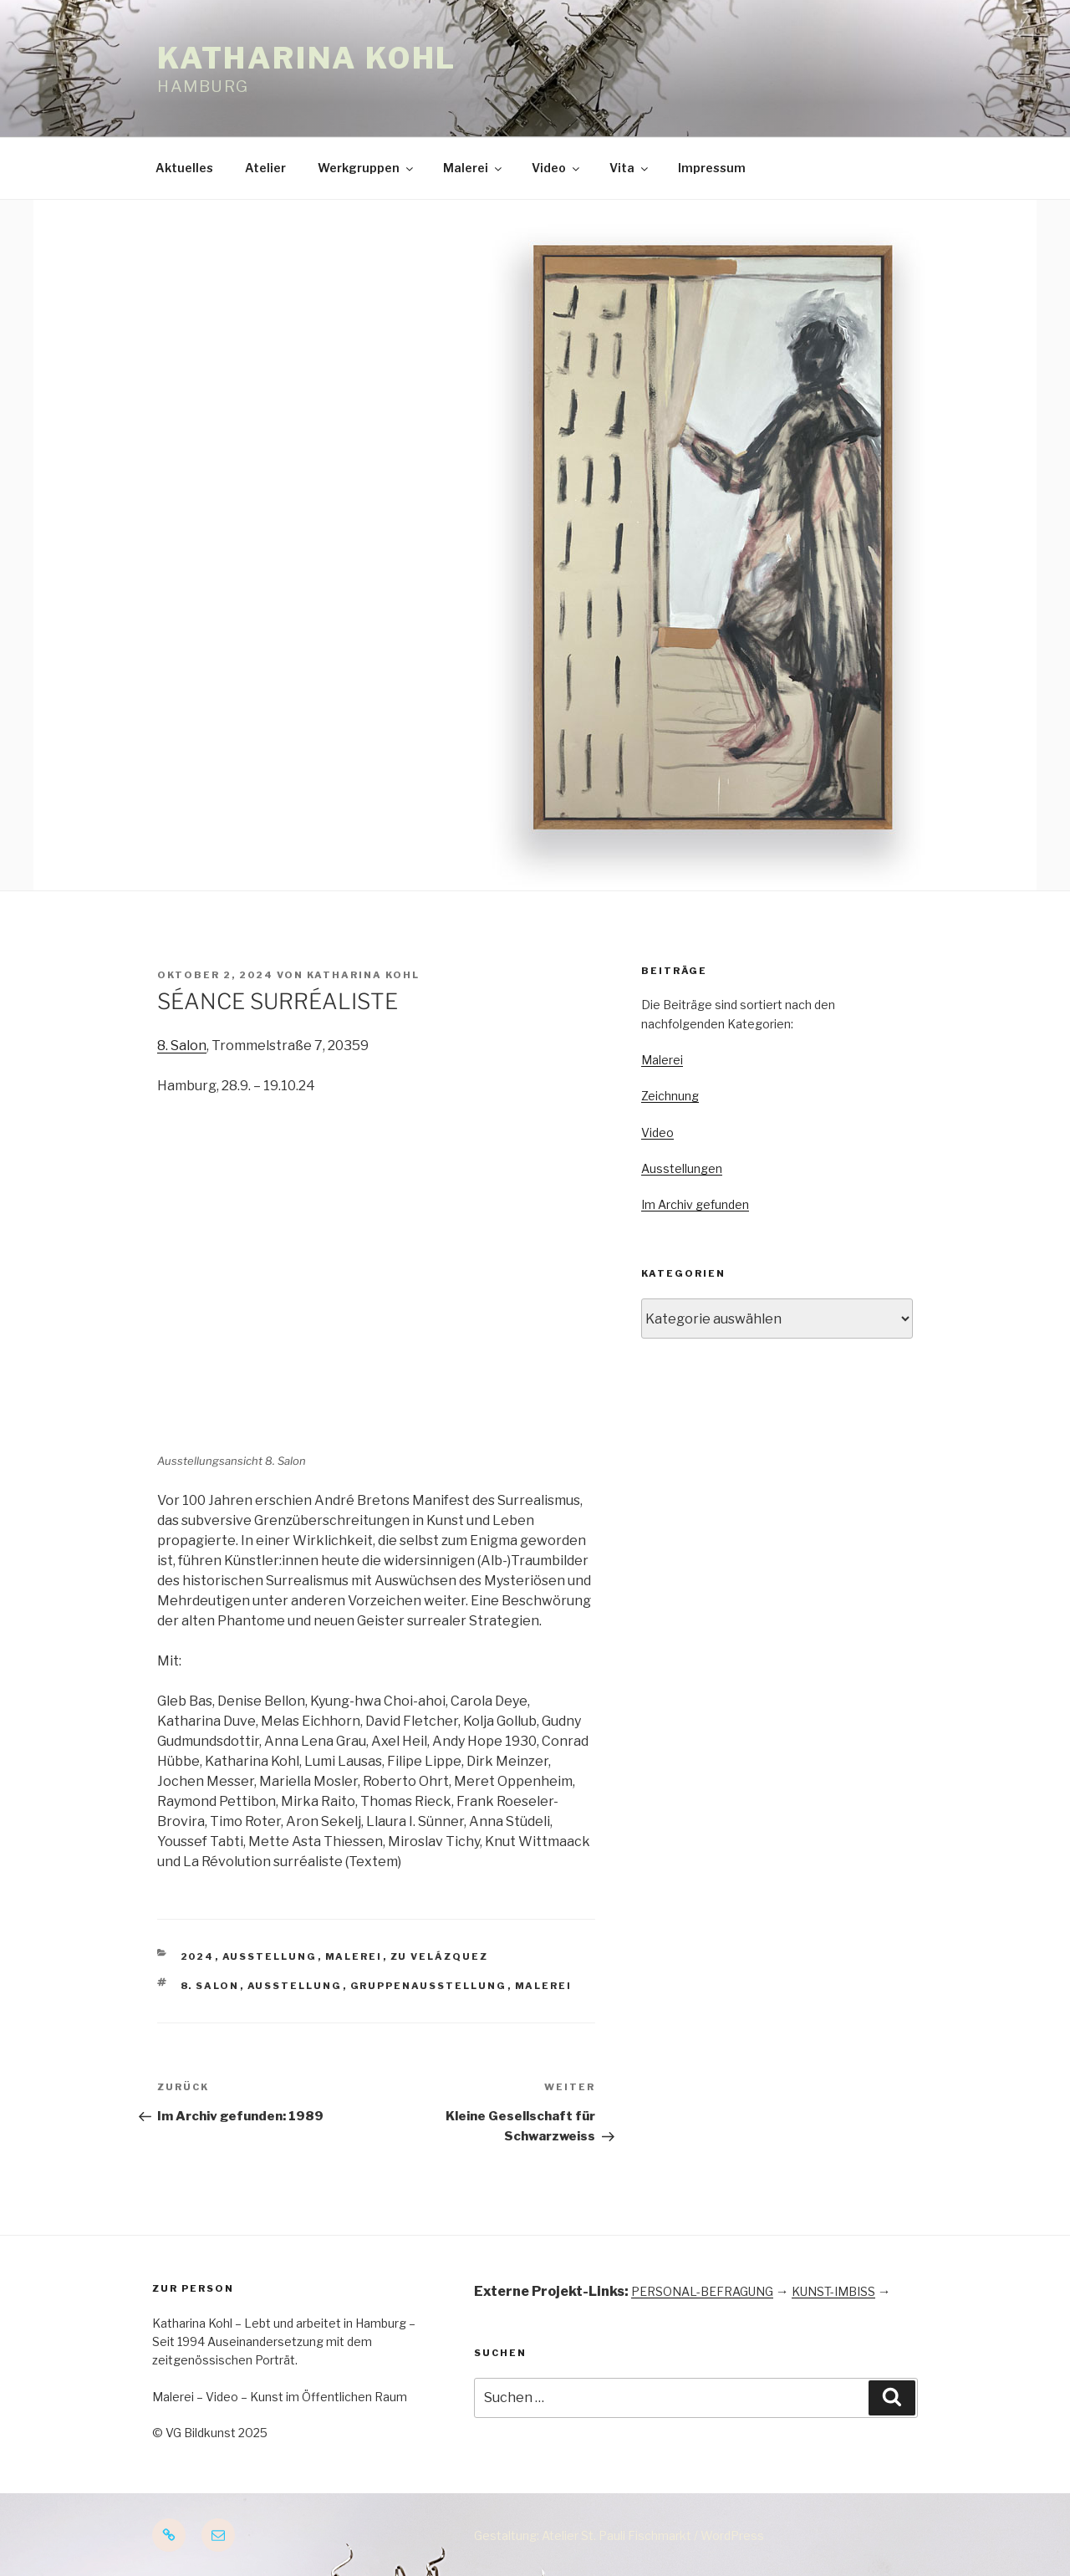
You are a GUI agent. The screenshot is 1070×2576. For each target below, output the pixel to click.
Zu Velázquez (439, 1956)
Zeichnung (670, 1096)
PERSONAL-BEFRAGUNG (702, 2291)
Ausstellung (270, 1956)
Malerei (473, 168)
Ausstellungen (681, 1168)
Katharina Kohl (306, 58)
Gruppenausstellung (428, 1986)
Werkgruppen (366, 168)
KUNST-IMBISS (833, 2291)
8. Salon (181, 1045)
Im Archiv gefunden (695, 1204)
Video (557, 168)
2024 (198, 1956)
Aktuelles (184, 168)
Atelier (265, 168)
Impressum (712, 168)
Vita (629, 168)
